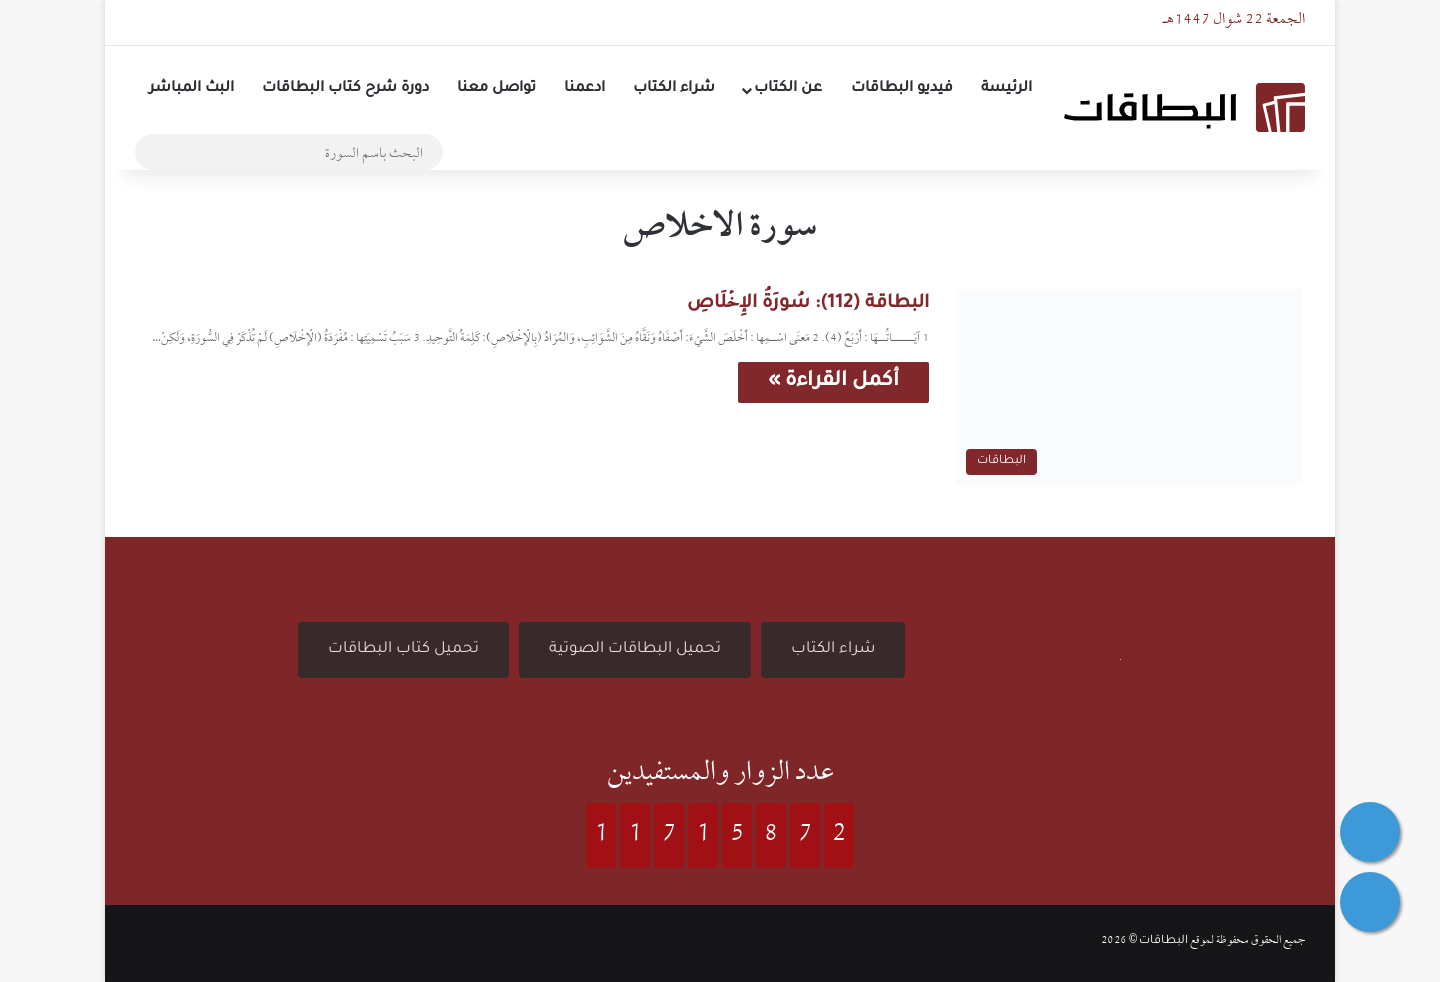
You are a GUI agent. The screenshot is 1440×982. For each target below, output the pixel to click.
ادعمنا (584, 89)
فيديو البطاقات (902, 89)
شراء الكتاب (674, 89)
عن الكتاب (788, 89)
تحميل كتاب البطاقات (403, 649)
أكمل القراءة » (833, 382)
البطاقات (1163, 941)
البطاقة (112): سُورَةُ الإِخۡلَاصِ (808, 304)
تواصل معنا (496, 89)
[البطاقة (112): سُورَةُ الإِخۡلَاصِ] (1129, 387)
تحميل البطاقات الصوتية (635, 649)
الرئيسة (1006, 89)
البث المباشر (191, 89)
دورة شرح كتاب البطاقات (345, 89)
